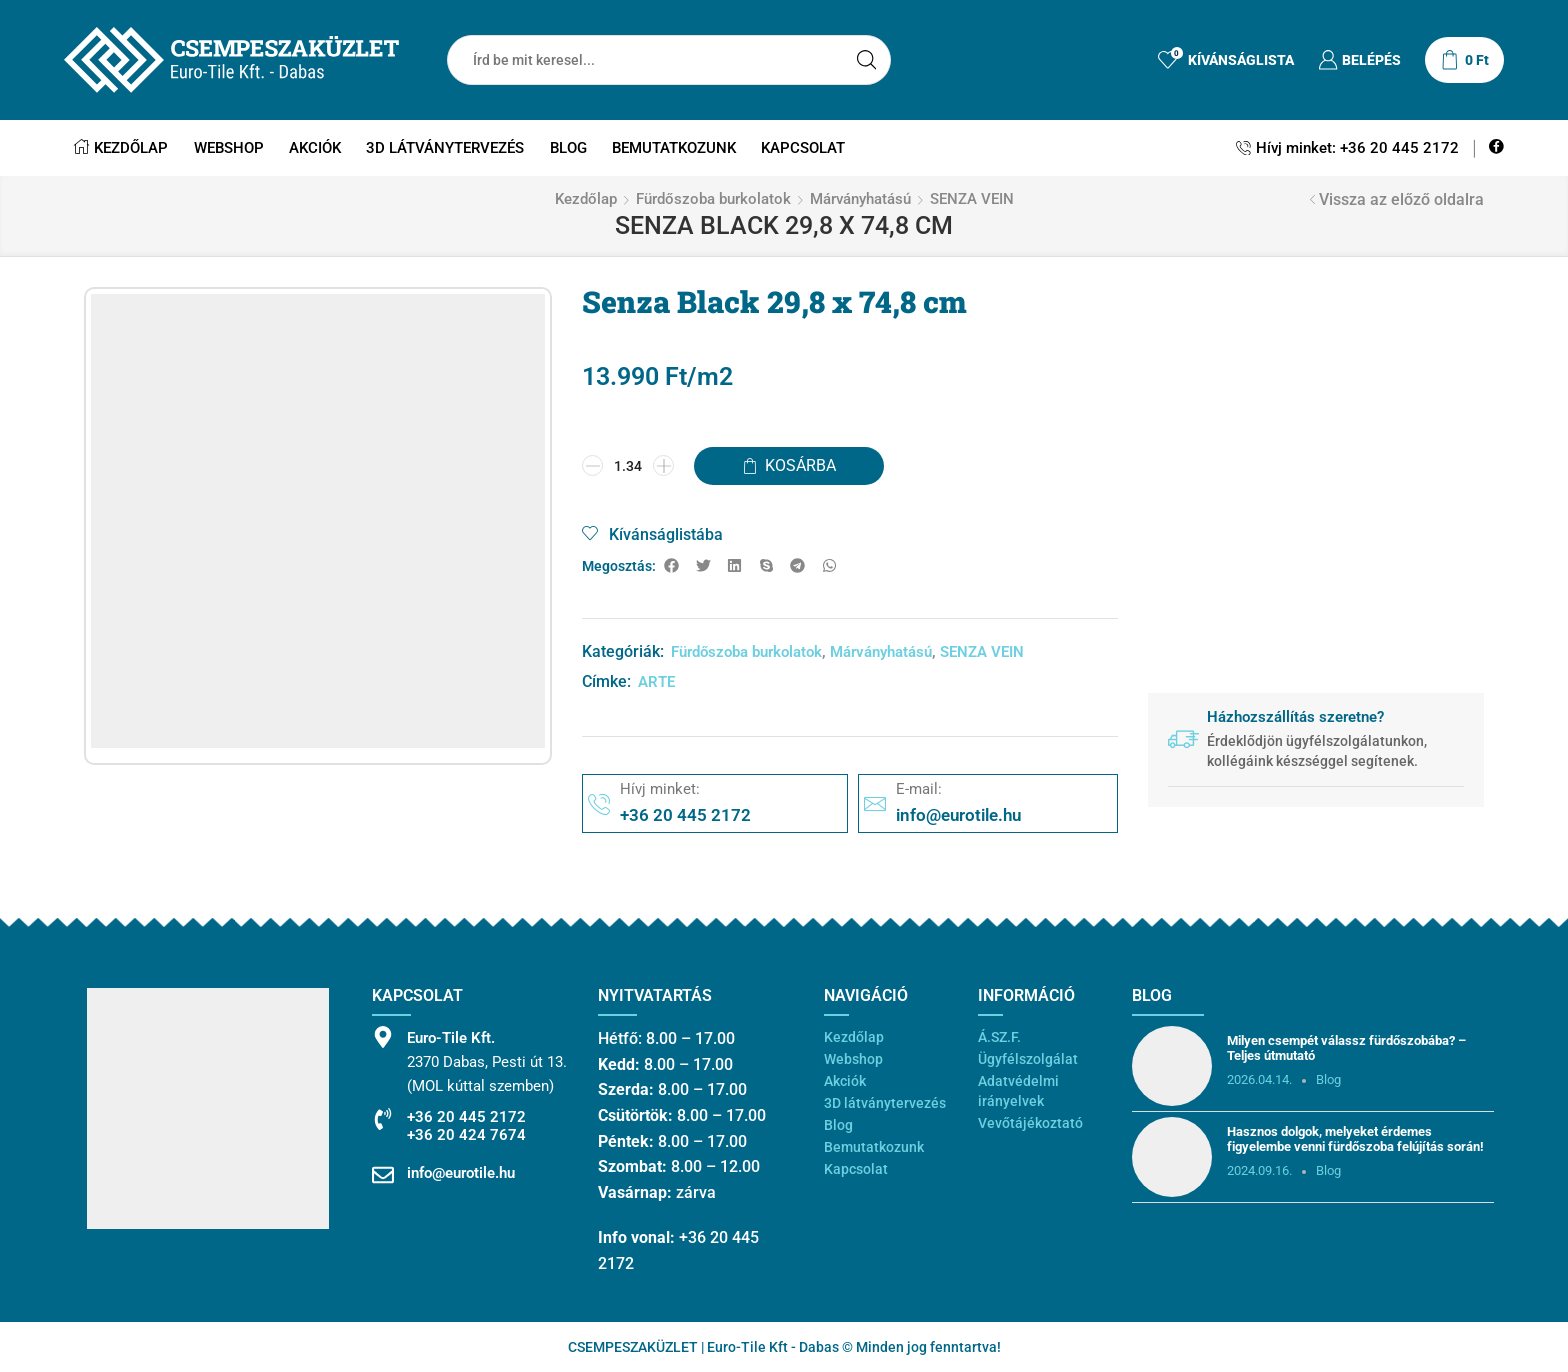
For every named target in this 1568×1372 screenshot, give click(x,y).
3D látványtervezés (445, 148)
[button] (672, 566)
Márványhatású (860, 199)
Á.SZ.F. (999, 1037)
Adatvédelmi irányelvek (1018, 1091)
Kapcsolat (803, 148)
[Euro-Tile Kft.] (383, 1037)
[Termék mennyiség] (628, 466)
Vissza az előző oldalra (1401, 199)
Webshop (229, 148)
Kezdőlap (121, 148)
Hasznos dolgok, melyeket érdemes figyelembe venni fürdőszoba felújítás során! (1355, 1139)
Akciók (315, 148)
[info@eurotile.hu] (383, 1175)
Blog (568, 148)
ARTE (656, 682)
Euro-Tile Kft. (451, 1038)
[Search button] (866, 60)
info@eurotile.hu (461, 1173)
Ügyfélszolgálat (1028, 1059)
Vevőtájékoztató (1030, 1123)
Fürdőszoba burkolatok (713, 199)
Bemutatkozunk (674, 148)
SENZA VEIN (972, 199)
